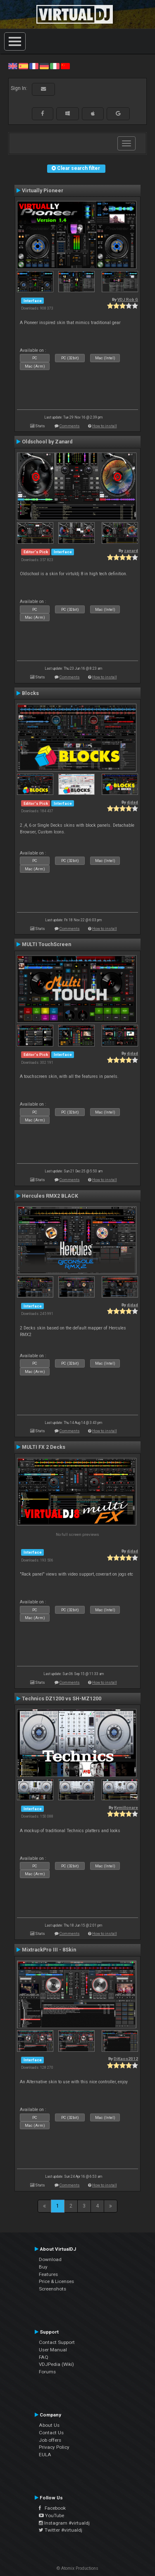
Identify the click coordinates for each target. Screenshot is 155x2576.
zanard (131, 550)
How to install (104, 426)
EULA (45, 2454)
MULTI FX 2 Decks (43, 1447)
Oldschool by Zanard (47, 442)
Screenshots (52, 2289)
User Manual (53, 2350)
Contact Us (51, 2433)
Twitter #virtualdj (60, 2530)
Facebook (52, 2508)
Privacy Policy (54, 2447)
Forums (47, 2372)
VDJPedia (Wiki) (56, 2364)
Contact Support (57, 2342)
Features (48, 2274)
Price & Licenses (56, 2281)
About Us (49, 2425)
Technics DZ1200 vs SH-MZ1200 (61, 1699)
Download (50, 2259)
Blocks (30, 693)
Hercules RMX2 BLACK (50, 1196)
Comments (70, 426)
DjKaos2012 (126, 2058)
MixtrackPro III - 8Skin (49, 1950)
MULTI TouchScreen (46, 944)
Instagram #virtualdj (64, 2523)
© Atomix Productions (77, 2568)
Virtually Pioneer (42, 191)
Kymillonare (126, 1807)
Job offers (50, 2440)
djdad (132, 802)
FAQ (43, 2357)
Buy (43, 2267)
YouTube (51, 2515)
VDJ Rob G (127, 299)
